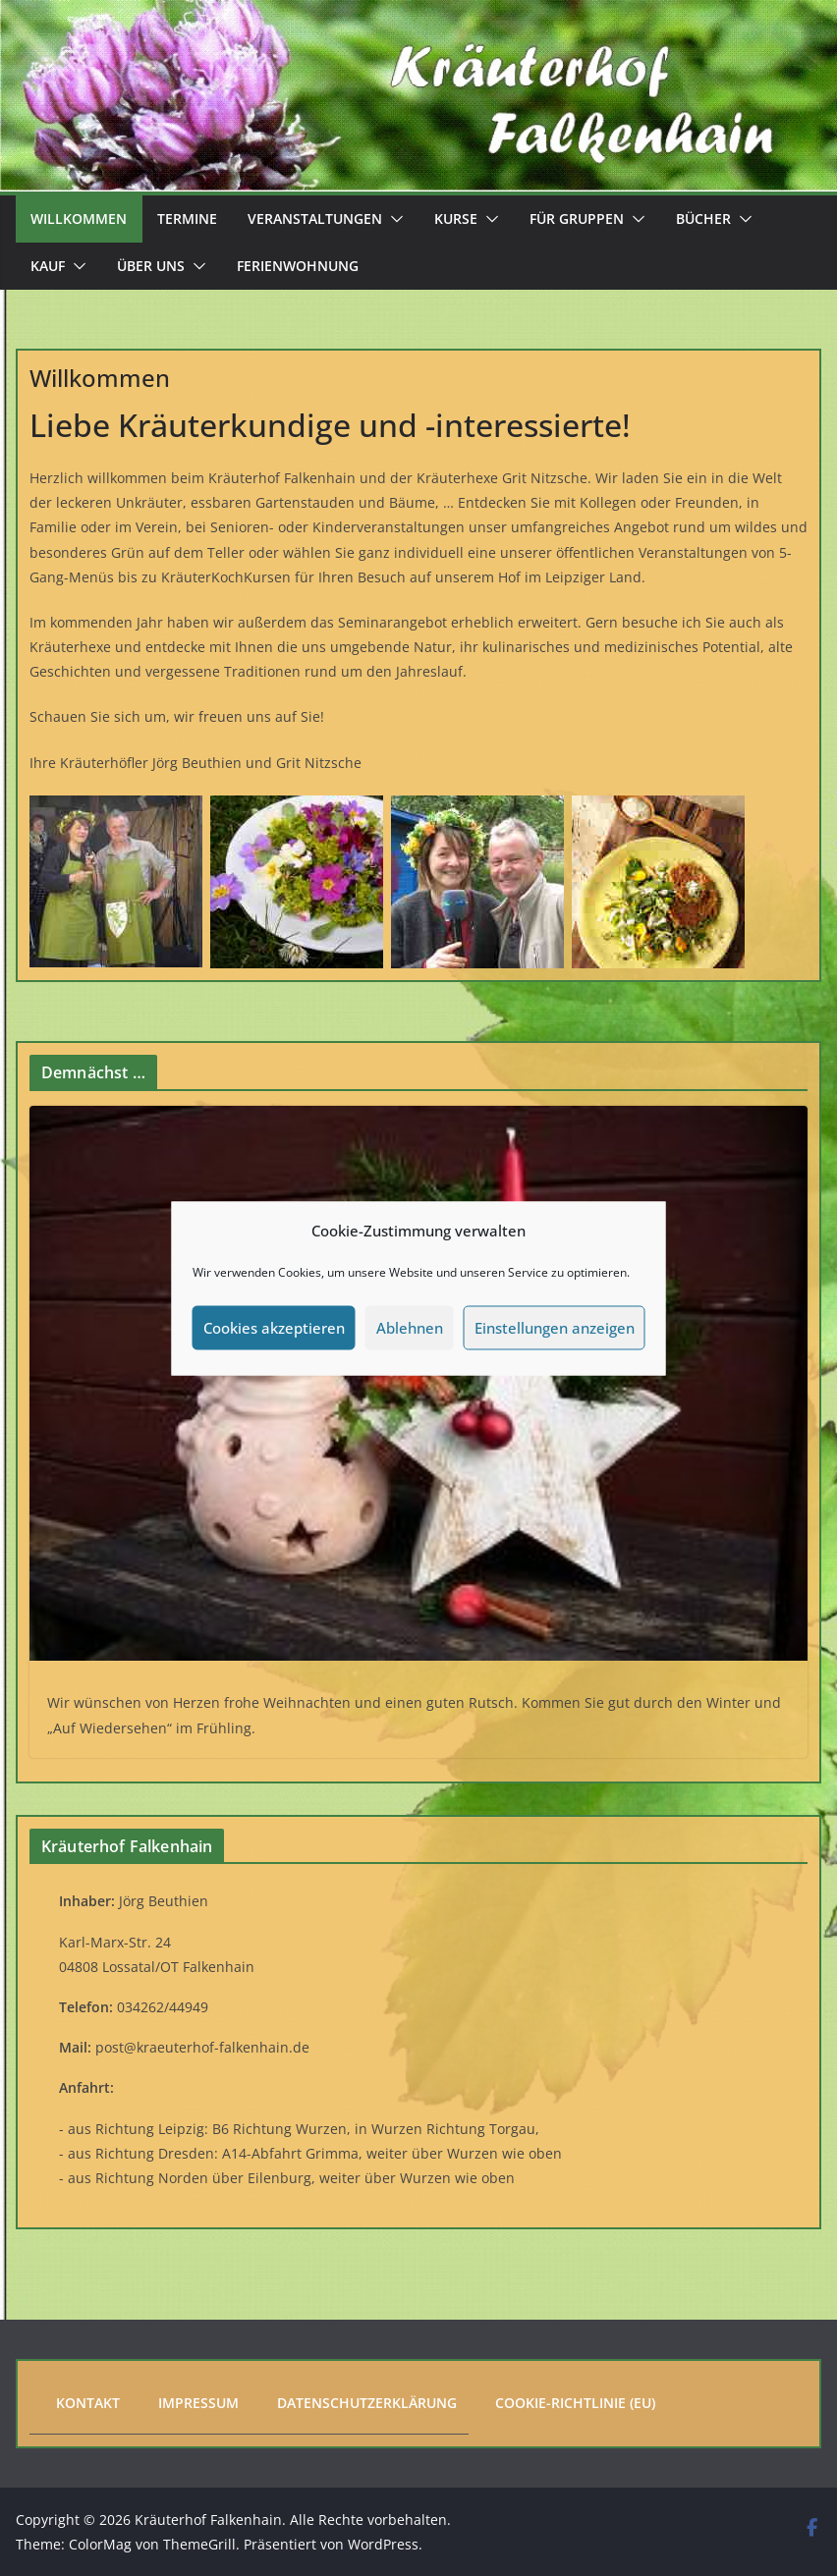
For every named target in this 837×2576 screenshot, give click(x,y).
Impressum (198, 2402)
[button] (393, 219)
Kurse (455, 218)
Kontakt (88, 2402)
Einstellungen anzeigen (554, 1328)
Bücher (703, 218)
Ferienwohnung (298, 265)
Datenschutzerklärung (367, 2402)
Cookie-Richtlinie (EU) (575, 2402)
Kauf (47, 265)
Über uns (151, 265)
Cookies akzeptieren (274, 1328)
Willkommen (78, 218)
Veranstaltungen (315, 218)
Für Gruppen (577, 218)
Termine (187, 218)
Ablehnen (409, 1328)
